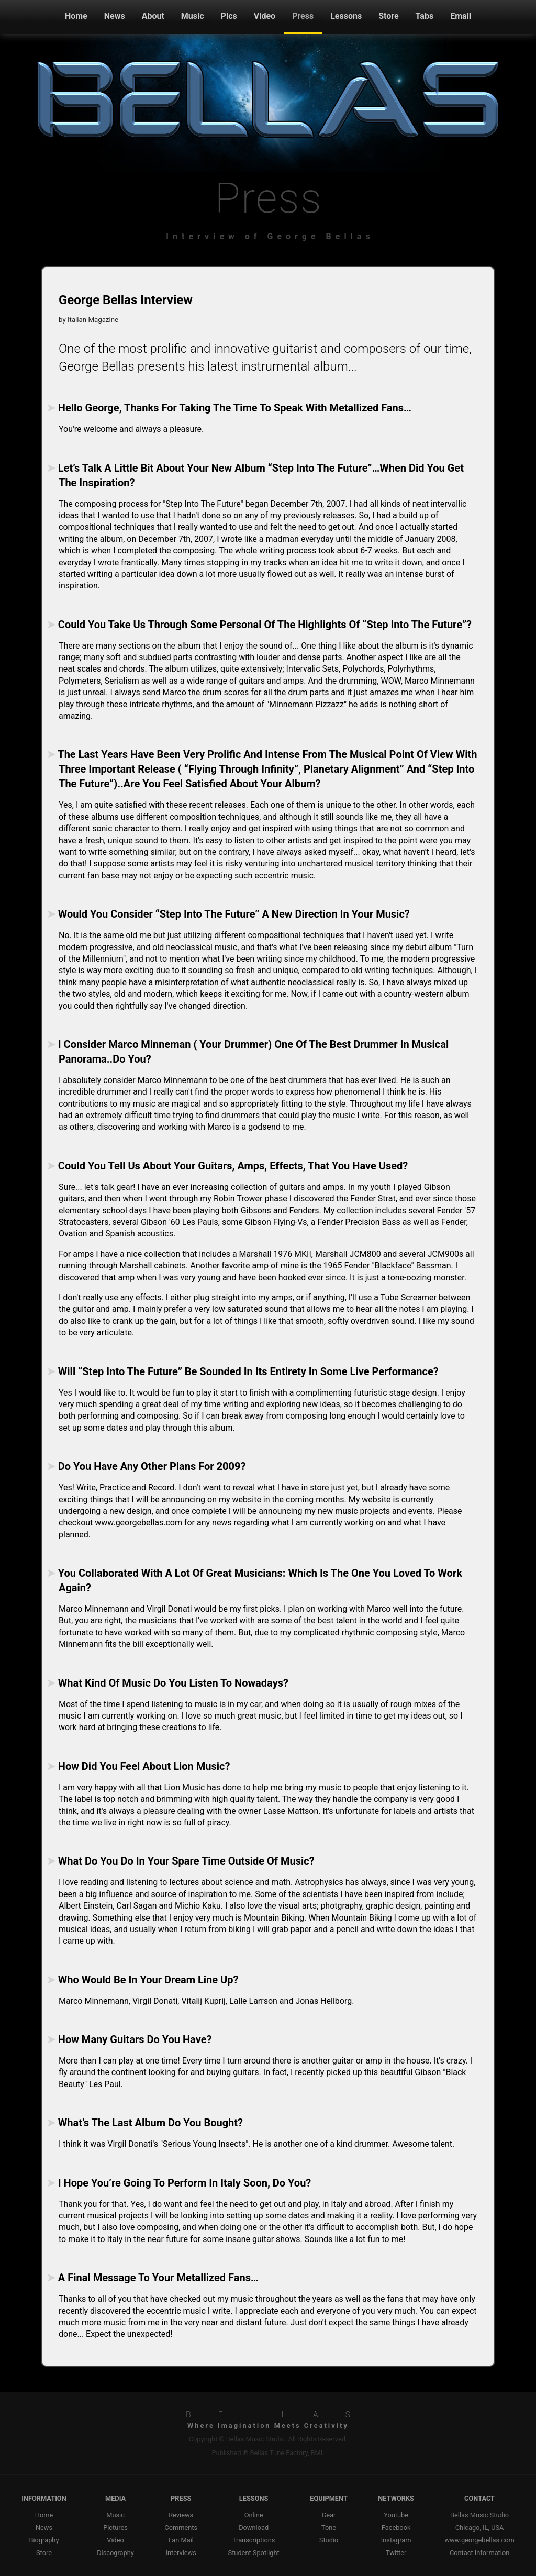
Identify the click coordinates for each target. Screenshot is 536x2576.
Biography (44, 2540)
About (153, 16)
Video (264, 16)
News (114, 16)
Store (388, 16)
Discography (115, 2553)
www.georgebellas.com (479, 2540)
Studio (328, 2540)
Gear (329, 2515)
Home (76, 16)
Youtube (396, 2515)
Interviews (181, 2553)
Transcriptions (253, 2540)
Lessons (346, 16)
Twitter (396, 2553)
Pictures (115, 2528)
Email (460, 16)
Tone (328, 2528)
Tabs (425, 16)
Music (192, 16)
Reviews (181, 2515)
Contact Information (479, 2553)
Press (303, 16)
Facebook (396, 2528)
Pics (229, 16)
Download (254, 2528)
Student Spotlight (254, 2553)
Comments (180, 2528)
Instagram (396, 2540)
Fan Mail (180, 2540)
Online (253, 2515)
